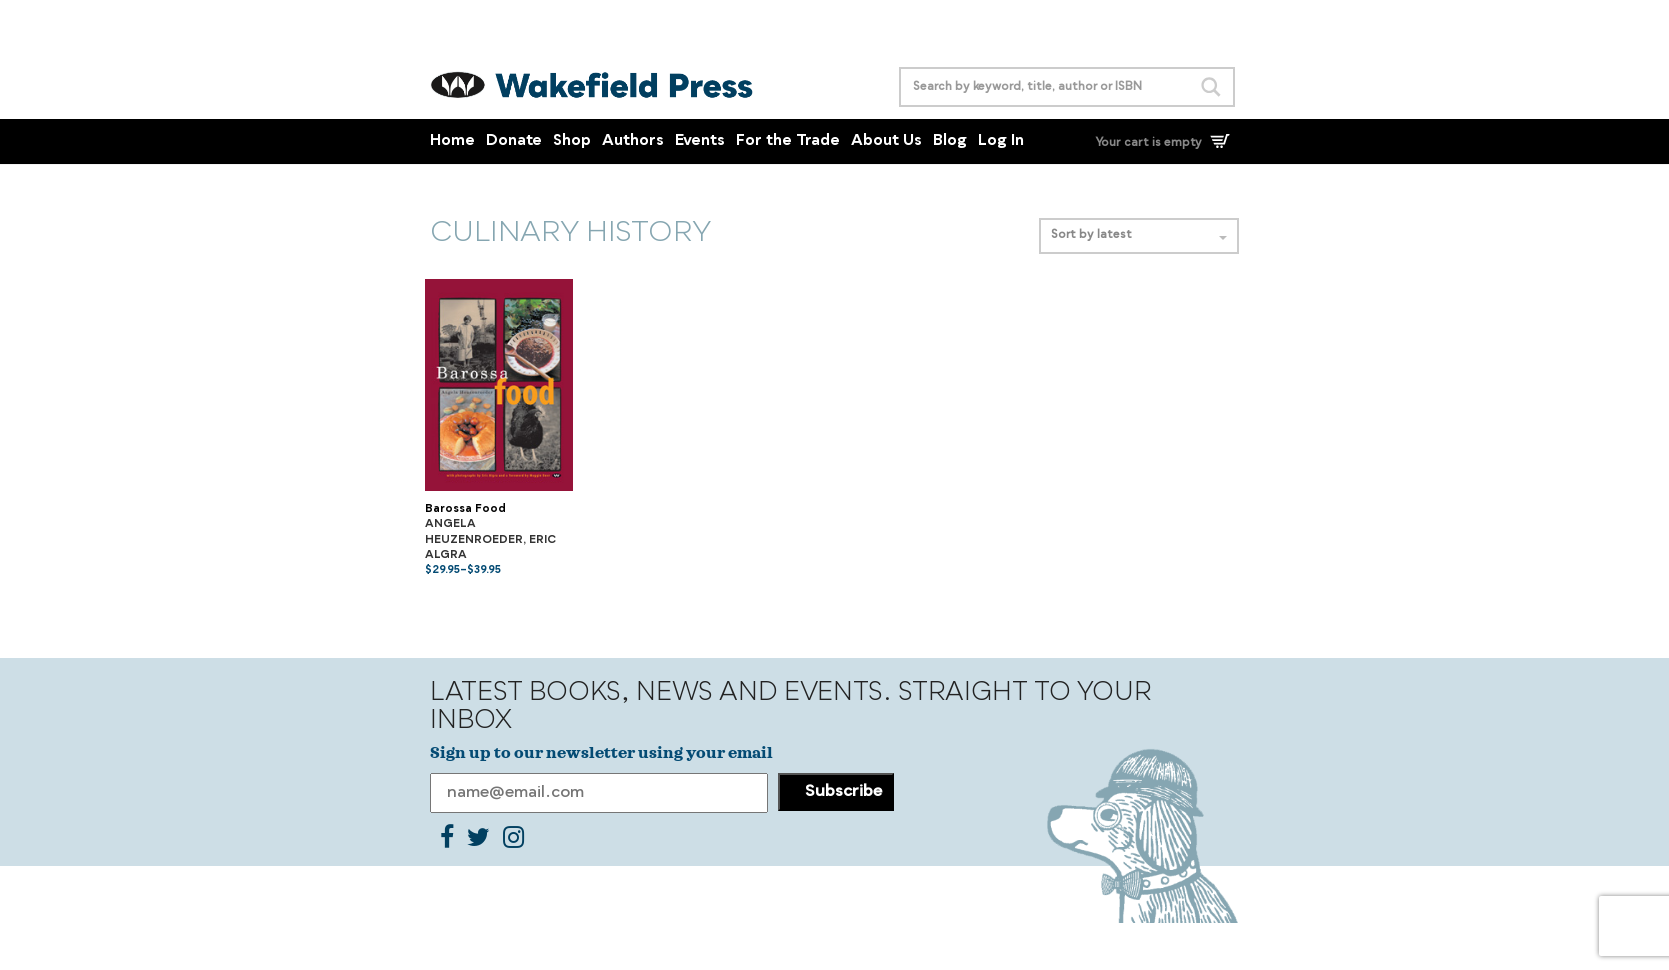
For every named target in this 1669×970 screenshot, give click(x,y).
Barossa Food (465, 509)
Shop (572, 141)
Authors (633, 141)
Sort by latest (1139, 235)
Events (700, 141)
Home (452, 141)
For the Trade (788, 141)
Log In (1001, 141)
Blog (950, 141)
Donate (514, 141)
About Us (886, 141)
